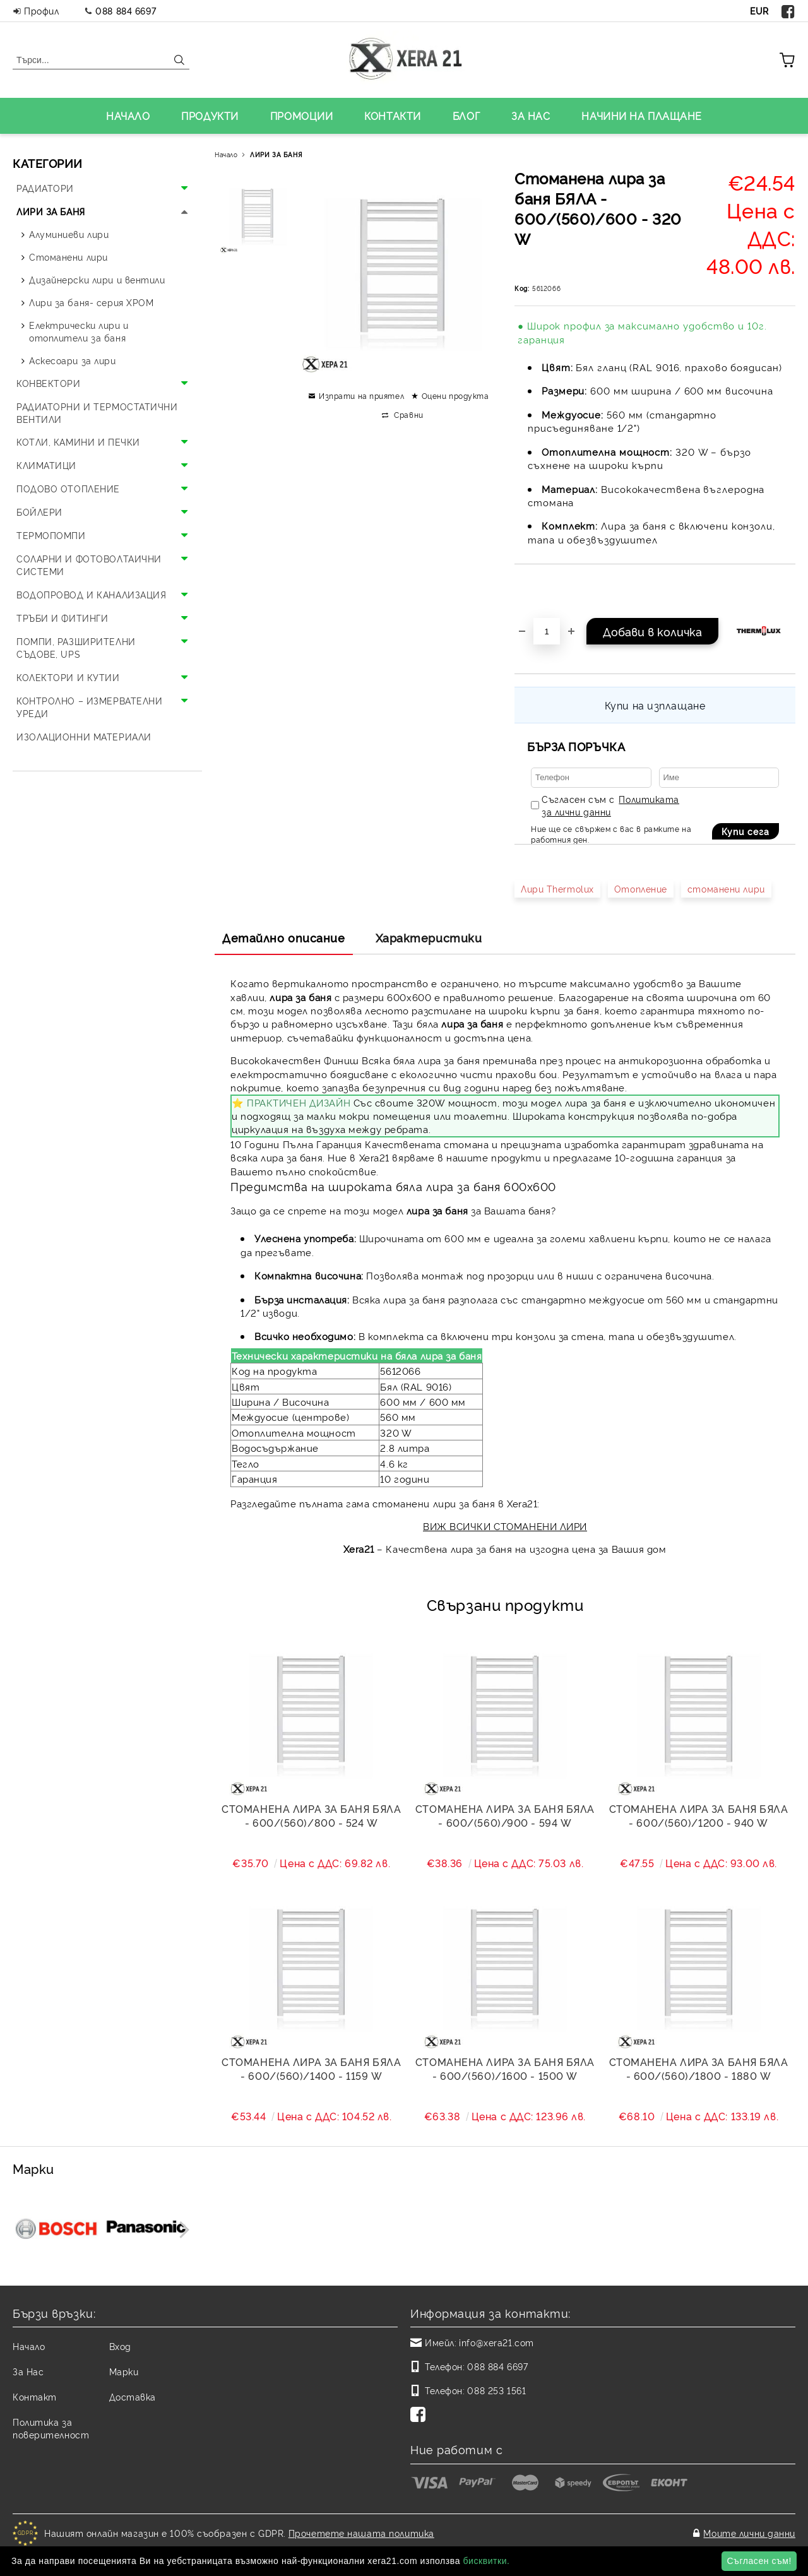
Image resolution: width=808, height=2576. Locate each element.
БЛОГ (466, 115)
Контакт (35, 2396)
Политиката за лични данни (610, 805)
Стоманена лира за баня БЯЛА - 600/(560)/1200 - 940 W (698, 1815)
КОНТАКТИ (392, 115)
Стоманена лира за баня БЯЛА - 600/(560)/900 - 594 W (505, 1815)
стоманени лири (726, 888)
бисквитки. (486, 2561)
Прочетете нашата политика (361, 2533)
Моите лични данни (749, 2533)
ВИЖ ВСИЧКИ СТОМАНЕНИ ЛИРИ (505, 1526)
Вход (120, 2346)
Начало (226, 154)
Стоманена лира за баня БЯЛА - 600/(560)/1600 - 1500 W (505, 2068)
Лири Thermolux (557, 888)
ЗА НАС (530, 115)
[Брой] (546, 631)
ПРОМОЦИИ (301, 115)
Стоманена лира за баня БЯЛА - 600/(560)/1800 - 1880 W (698, 2068)
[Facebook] (420, 2416)
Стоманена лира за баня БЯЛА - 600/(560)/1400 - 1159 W (311, 2068)
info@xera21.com (496, 2342)
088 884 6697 (125, 10)
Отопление (640, 888)
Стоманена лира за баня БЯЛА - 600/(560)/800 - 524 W (311, 1815)
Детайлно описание (283, 937)
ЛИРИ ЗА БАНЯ (276, 154)
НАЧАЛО (128, 115)
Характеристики (429, 937)
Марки (124, 2371)
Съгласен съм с (610, 805)
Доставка (132, 2396)
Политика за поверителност (51, 2428)
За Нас (28, 2371)
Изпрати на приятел (361, 395)
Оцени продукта (455, 395)
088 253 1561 (496, 2390)
